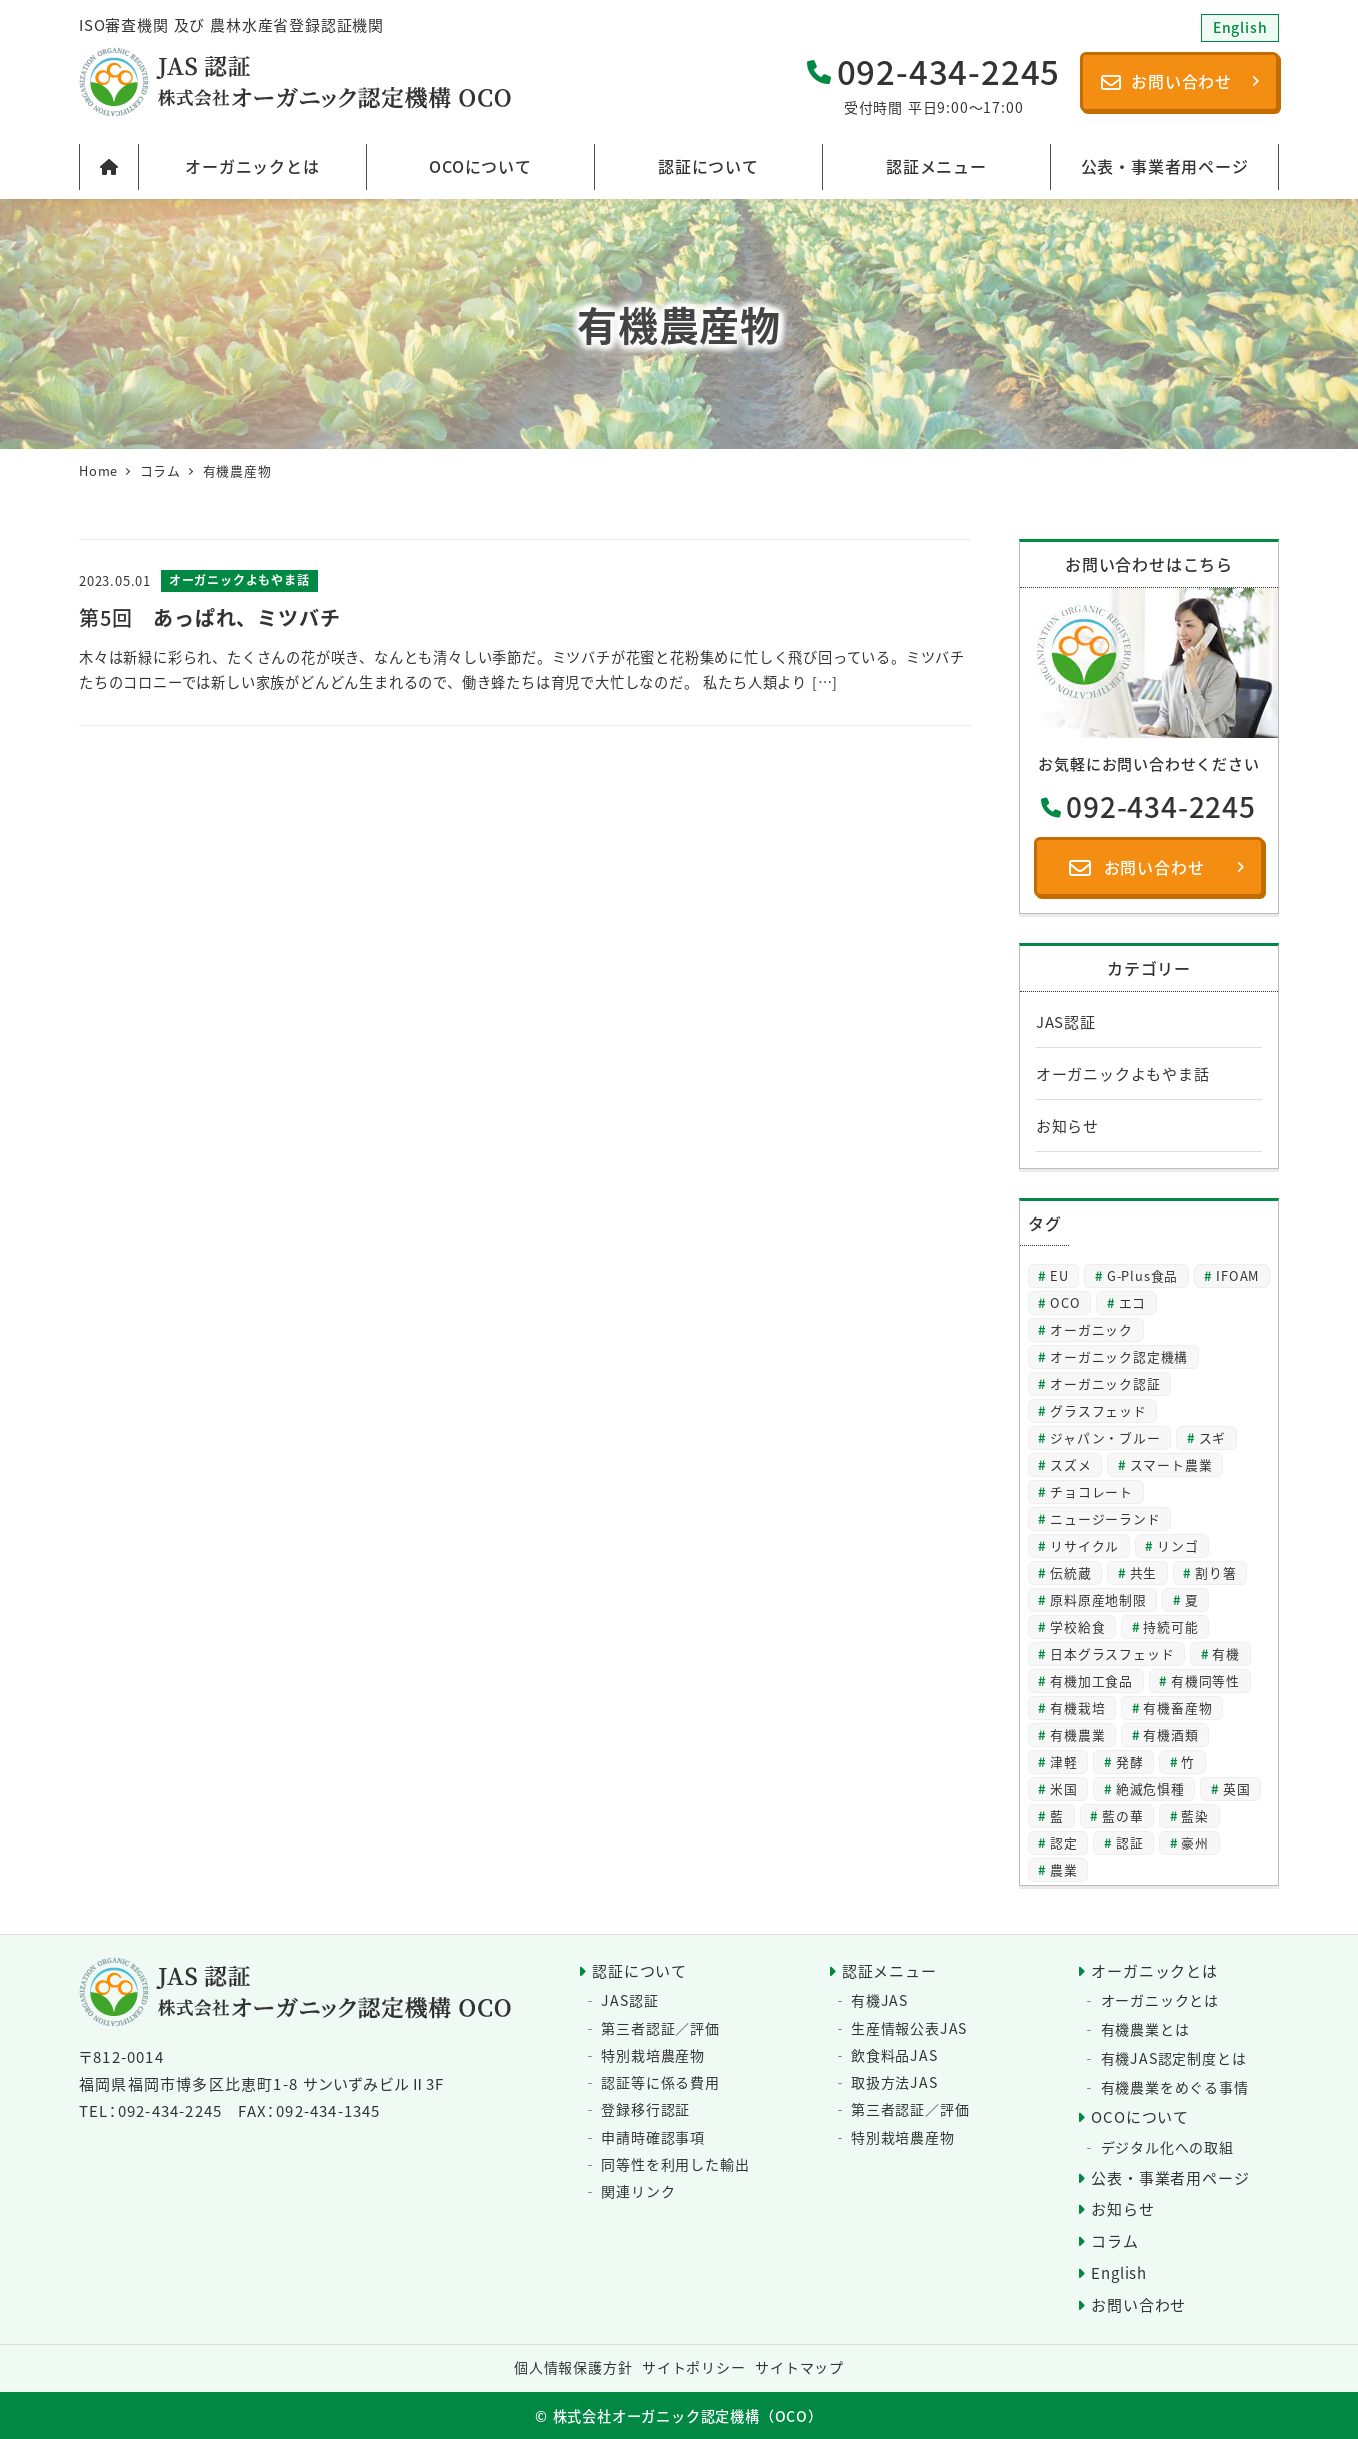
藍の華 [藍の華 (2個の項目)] (1122, 1815)
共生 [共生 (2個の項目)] (1144, 1572)
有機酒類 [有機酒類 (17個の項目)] (1170, 1734)
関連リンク (638, 2191)
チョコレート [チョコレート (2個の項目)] (1091, 1491)
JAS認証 (1066, 1021)
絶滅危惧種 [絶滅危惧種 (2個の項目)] (1150, 1788)
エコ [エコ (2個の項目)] (1133, 1302)
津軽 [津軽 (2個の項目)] (1064, 1761)
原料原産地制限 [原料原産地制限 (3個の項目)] (1098, 1599)
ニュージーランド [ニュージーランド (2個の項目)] (1105, 1518)
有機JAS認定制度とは (1174, 2058)
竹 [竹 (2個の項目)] (1188, 1761)
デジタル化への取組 (1167, 2147)
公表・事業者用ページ (1170, 2177)
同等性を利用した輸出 (675, 2164)
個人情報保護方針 (573, 2367)
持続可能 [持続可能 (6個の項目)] (1170, 1626)
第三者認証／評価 (660, 2028)
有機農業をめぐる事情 (1175, 2087)
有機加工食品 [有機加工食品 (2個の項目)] (1091, 1680)
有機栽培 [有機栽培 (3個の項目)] (1077, 1707)
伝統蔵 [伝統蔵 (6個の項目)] (1070, 1572)
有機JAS (879, 2000)
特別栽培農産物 (653, 2055)
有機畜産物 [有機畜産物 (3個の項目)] (1177, 1707)
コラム (1114, 2240)
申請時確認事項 (653, 2137)
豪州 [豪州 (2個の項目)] (1195, 1842)
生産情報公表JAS (909, 2028)
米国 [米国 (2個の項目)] (1064, 1788)
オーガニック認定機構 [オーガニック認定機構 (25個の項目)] (1119, 1356)
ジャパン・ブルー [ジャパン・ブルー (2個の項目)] (1105, 1437)
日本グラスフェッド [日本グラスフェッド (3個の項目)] (1112, 1653)
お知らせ (1067, 1125)
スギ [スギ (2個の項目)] (1213, 1437)
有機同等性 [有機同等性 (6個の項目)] (1205, 1680)
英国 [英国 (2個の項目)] (1237, 1788)
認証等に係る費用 (660, 2082)
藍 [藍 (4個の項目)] (1057, 1815)
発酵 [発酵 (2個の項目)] (1130, 1761)
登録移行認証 (645, 2109)
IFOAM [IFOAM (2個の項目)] (1237, 1275)
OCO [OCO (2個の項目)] (1065, 1302)
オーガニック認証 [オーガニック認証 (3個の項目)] (1105, 1383)
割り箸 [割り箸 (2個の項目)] (1215, 1572)
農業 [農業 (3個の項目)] (1064, 1869)
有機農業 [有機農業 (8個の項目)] (1077, 1734)
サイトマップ (799, 2367)
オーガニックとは (1154, 1970)
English (1119, 2272)
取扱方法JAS (894, 2082)
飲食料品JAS (894, 2055)
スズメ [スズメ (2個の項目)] (1070, 1464)
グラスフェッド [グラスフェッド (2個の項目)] (1098, 1410)
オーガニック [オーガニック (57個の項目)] (1091, 1329)
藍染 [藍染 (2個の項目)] (1195, 1815)
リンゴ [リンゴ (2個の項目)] (1177, 1545)
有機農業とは (1145, 2029)
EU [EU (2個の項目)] (1059, 1275)
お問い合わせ (1138, 2304)
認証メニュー (889, 1970)
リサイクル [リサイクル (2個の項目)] (1084, 1545)
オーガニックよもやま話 (1123, 1073)
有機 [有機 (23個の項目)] (1226, 1653)
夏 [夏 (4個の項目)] (1192, 1599)
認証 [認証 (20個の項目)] (1130, 1842)
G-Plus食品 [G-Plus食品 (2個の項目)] (1142, 1275)
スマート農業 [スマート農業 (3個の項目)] (1171, 1464)
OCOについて (1140, 2116)
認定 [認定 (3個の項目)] (1064, 1842)
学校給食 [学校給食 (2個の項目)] (1077, 1626)
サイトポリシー (694, 2367)
